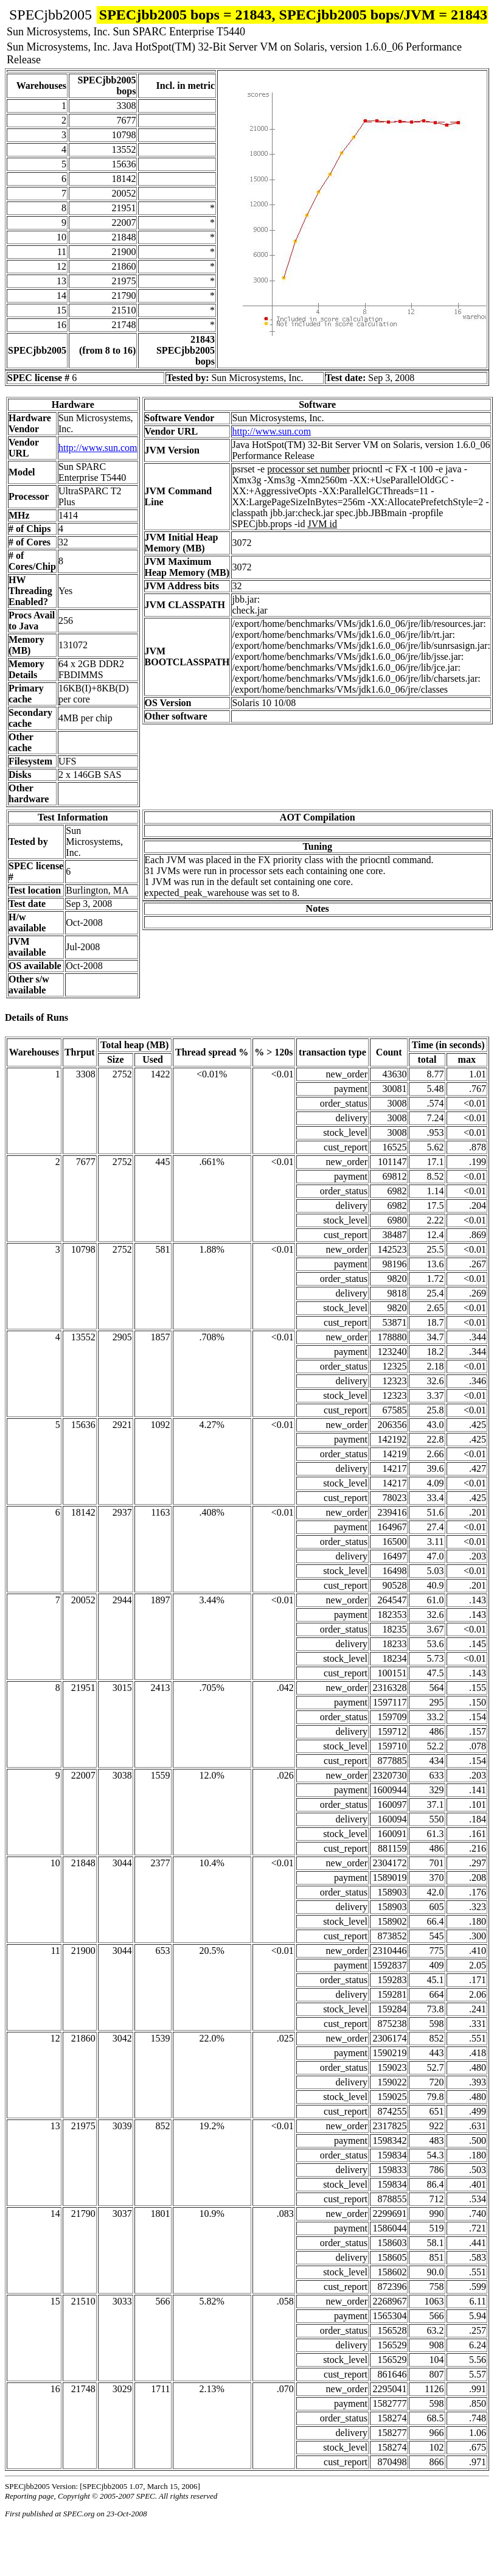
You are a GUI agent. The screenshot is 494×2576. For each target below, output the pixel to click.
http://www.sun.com (97, 448)
